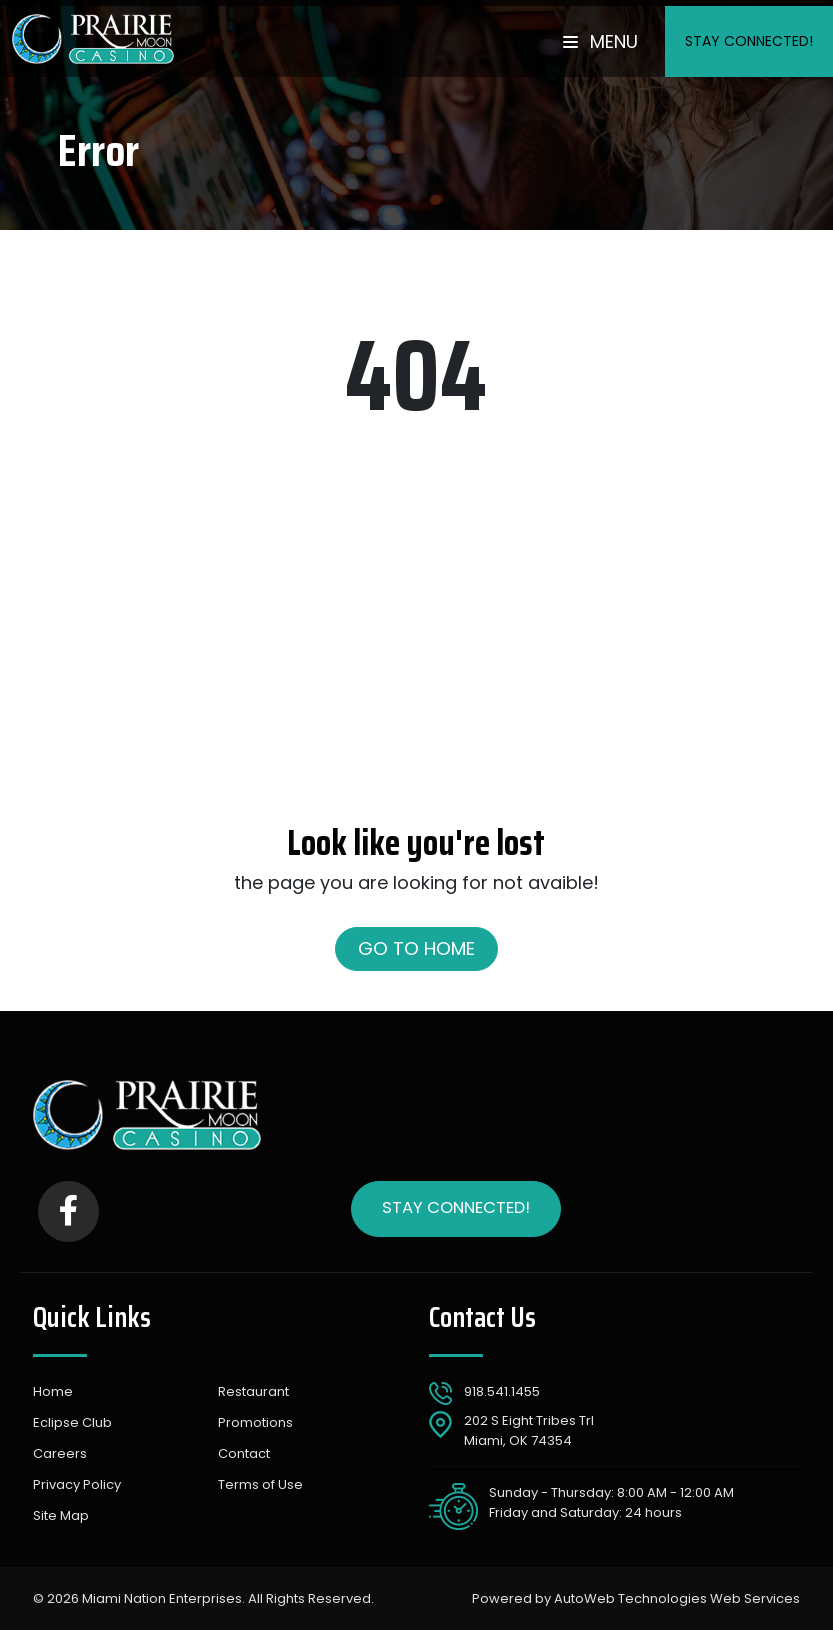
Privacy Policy (77, 1484)
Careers (60, 1453)
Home (53, 1391)
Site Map (61, 1515)
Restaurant (253, 1391)
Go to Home (416, 948)
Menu (600, 41)
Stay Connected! (749, 41)
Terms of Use (260, 1484)
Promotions (255, 1422)
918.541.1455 (502, 1391)
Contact (244, 1453)
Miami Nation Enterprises (162, 1598)
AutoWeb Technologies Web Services (677, 1598)
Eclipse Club (72, 1422)
